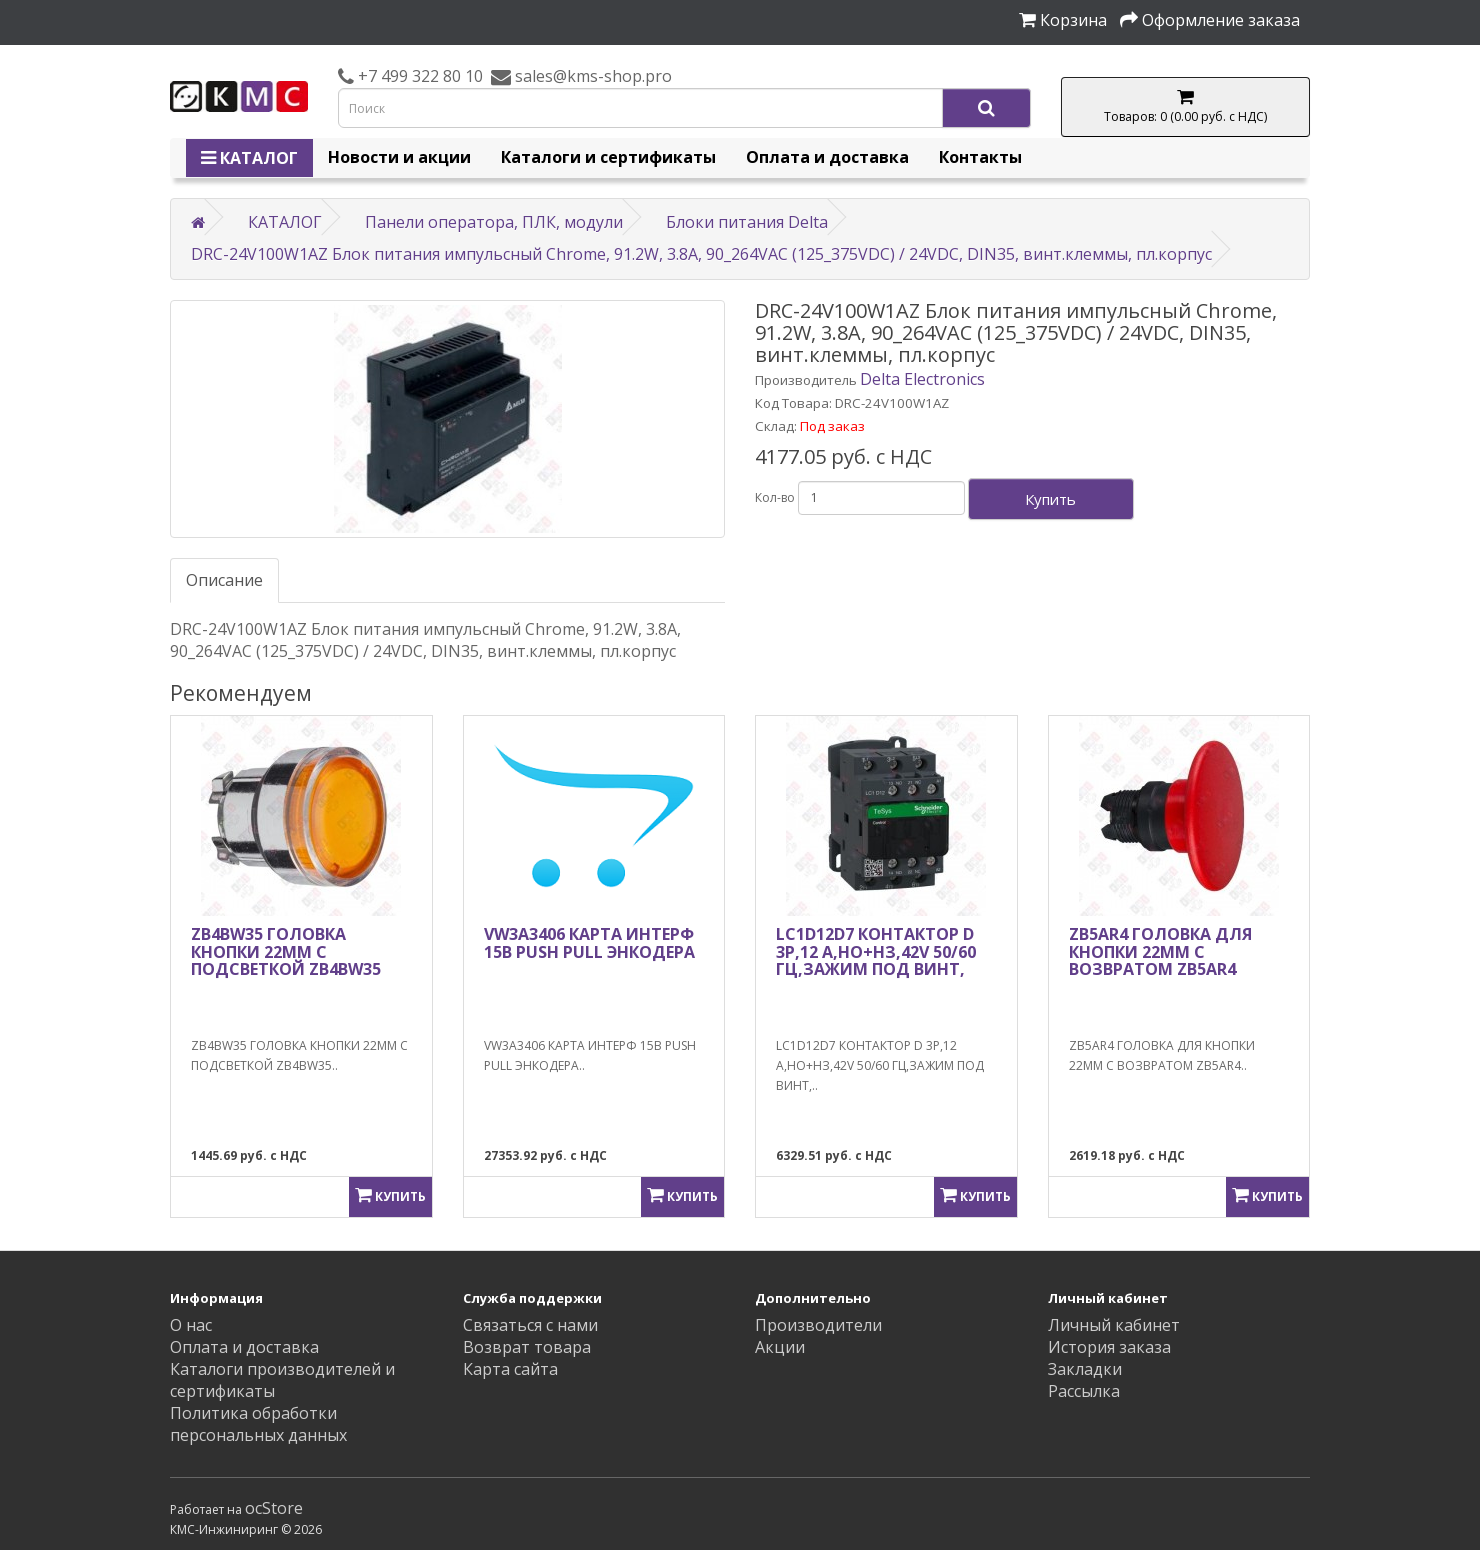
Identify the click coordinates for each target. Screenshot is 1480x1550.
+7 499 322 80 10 (418, 76)
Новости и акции (399, 157)
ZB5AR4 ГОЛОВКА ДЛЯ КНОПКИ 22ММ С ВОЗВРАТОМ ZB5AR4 (1160, 951)
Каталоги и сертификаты (608, 157)
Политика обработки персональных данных (258, 1424)
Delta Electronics (922, 379)
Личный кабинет (1114, 1325)
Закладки (1085, 1369)
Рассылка (1084, 1391)
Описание (224, 580)
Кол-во (775, 497)
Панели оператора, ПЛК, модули (494, 222)
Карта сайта (510, 1369)
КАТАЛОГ (249, 158)
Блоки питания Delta (747, 222)
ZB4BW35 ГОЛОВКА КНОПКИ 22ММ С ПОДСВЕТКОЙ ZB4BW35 (286, 951)
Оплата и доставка (827, 157)
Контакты (980, 157)
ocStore (274, 1508)
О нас (191, 1325)
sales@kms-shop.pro (591, 76)
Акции (780, 1347)
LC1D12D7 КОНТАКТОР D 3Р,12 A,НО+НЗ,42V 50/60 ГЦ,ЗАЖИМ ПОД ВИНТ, (876, 951)
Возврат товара (527, 1347)
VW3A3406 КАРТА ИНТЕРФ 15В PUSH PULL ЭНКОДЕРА (589, 943)
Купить (1050, 499)
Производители (818, 1325)
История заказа (1109, 1347)
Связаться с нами (530, 1325)
